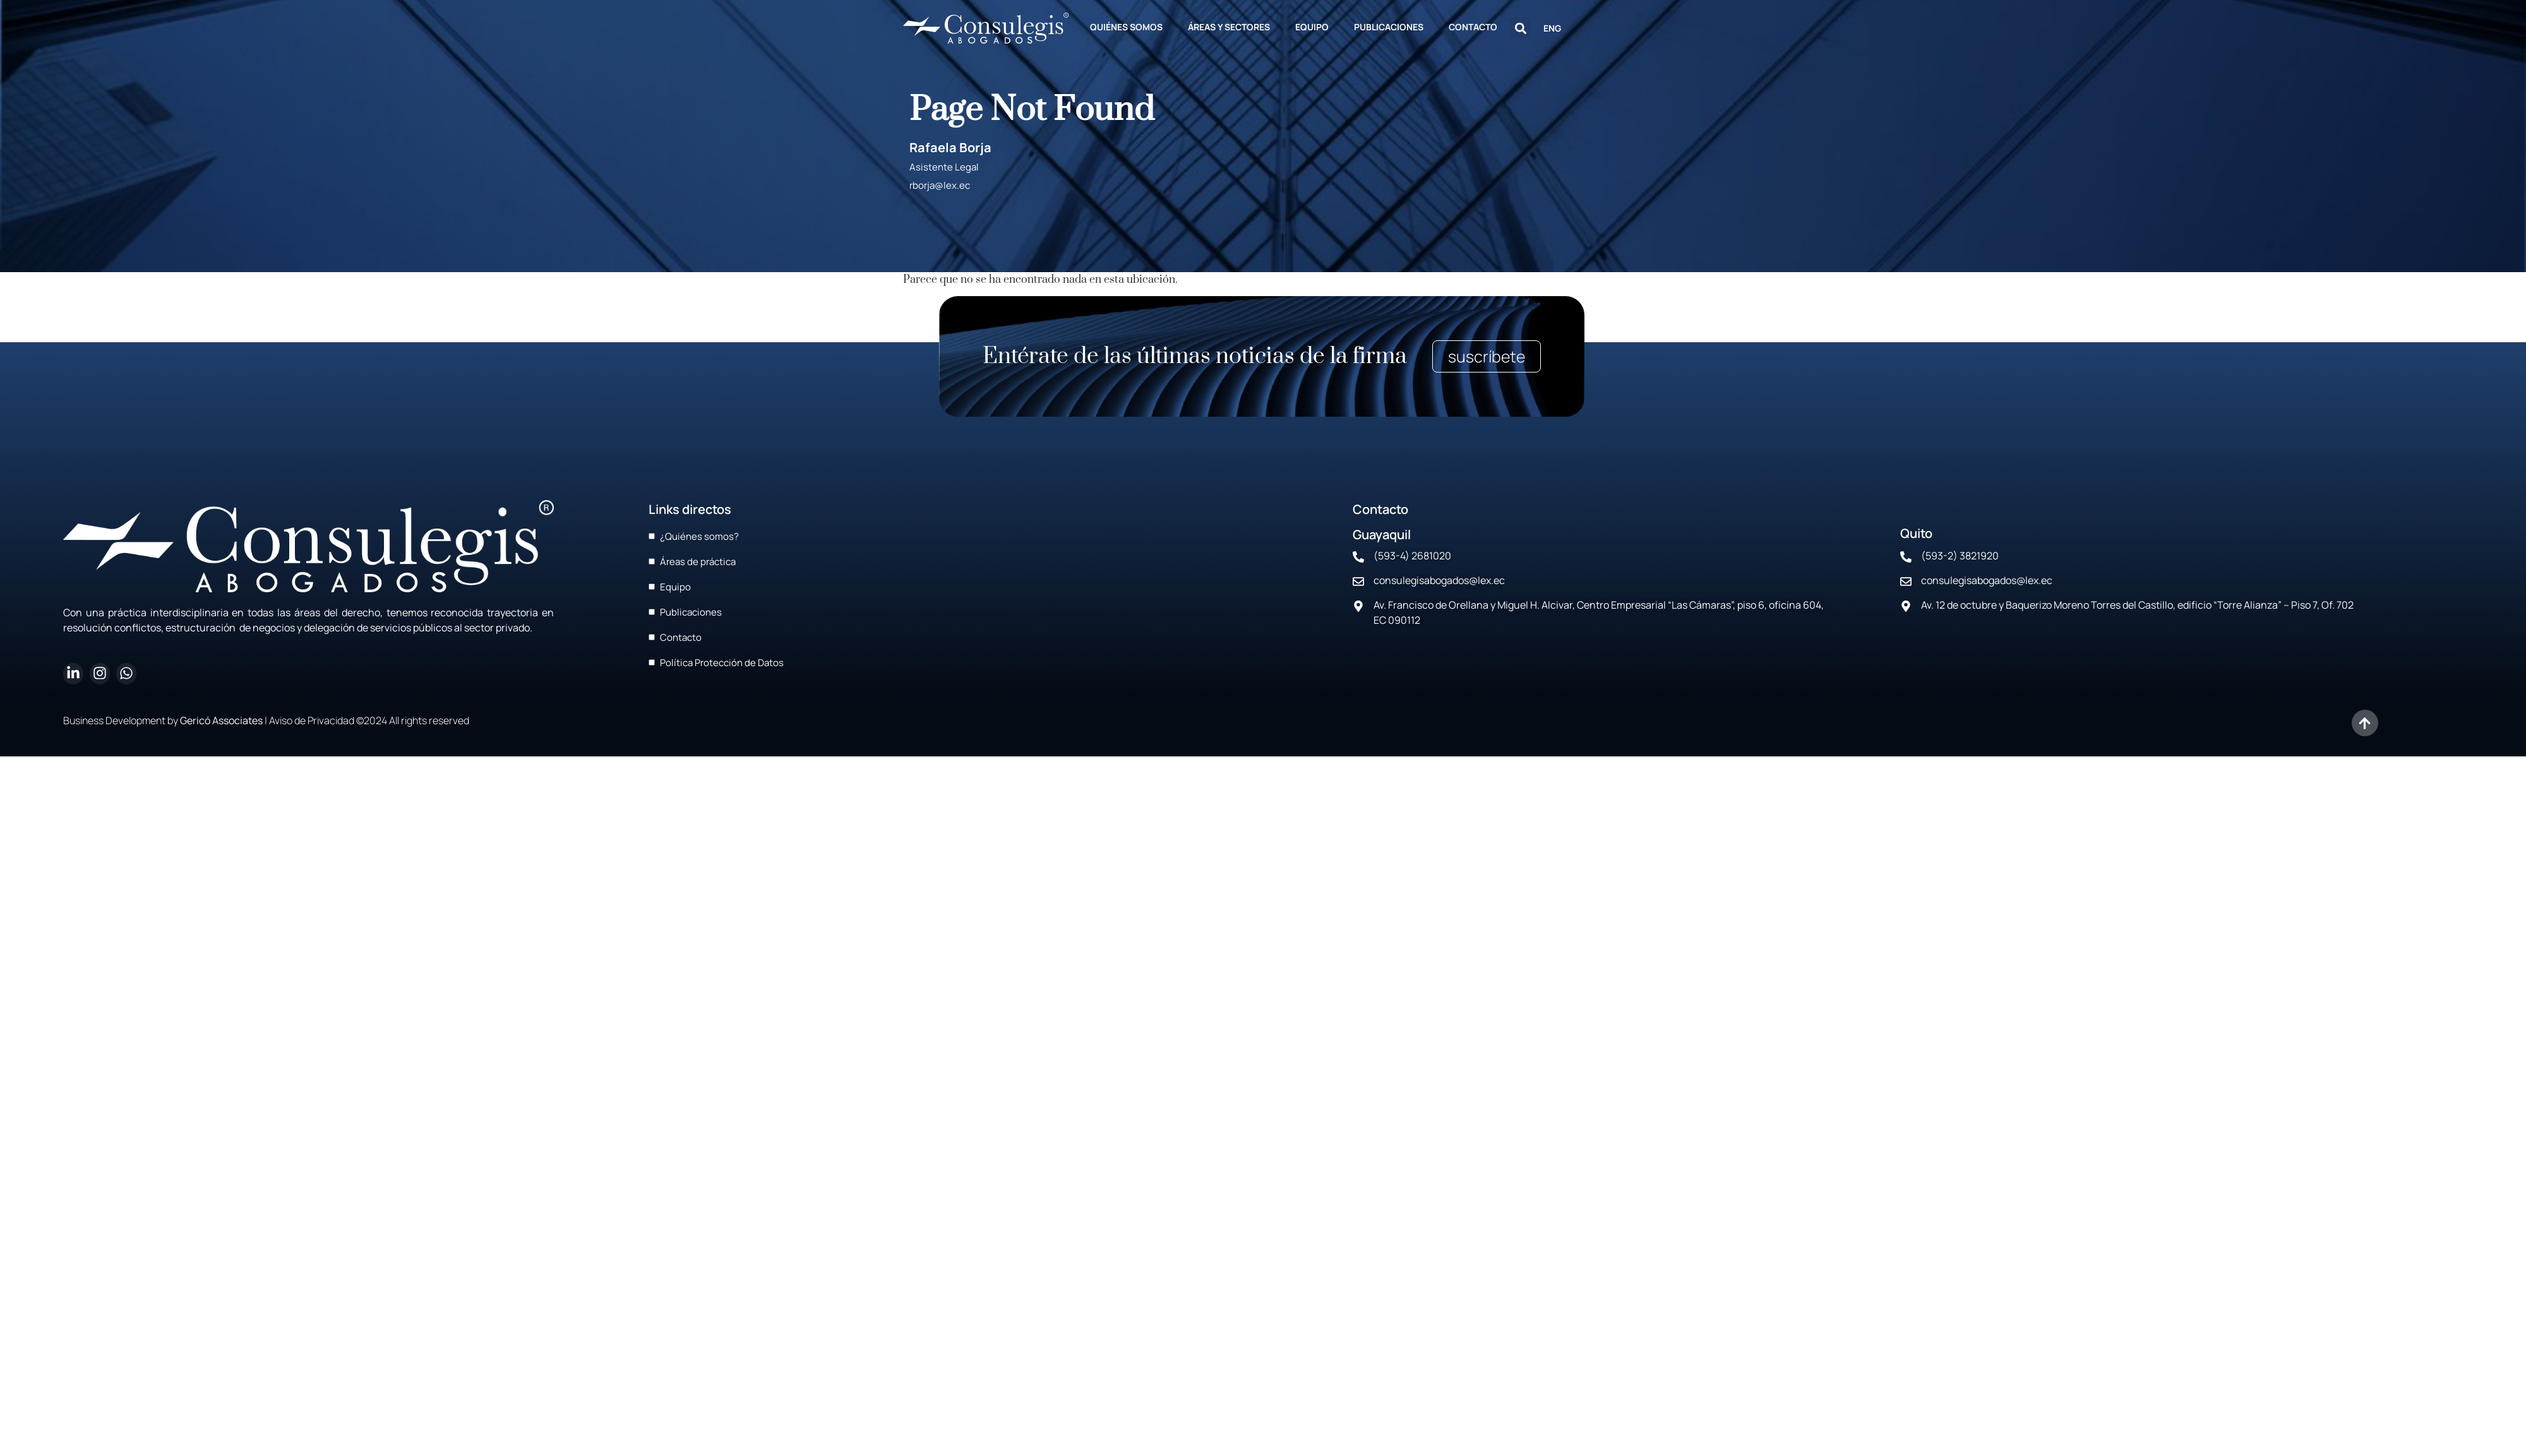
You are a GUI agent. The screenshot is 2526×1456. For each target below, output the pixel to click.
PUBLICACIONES (1388, 27)
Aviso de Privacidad (311, 720)
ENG (1552, 28)
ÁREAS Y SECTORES (1229, 27)
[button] (1520, 28)
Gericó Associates (221, 720)
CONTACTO (1473, 27)
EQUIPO (1312, 27)
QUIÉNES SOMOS (1126, 27)
